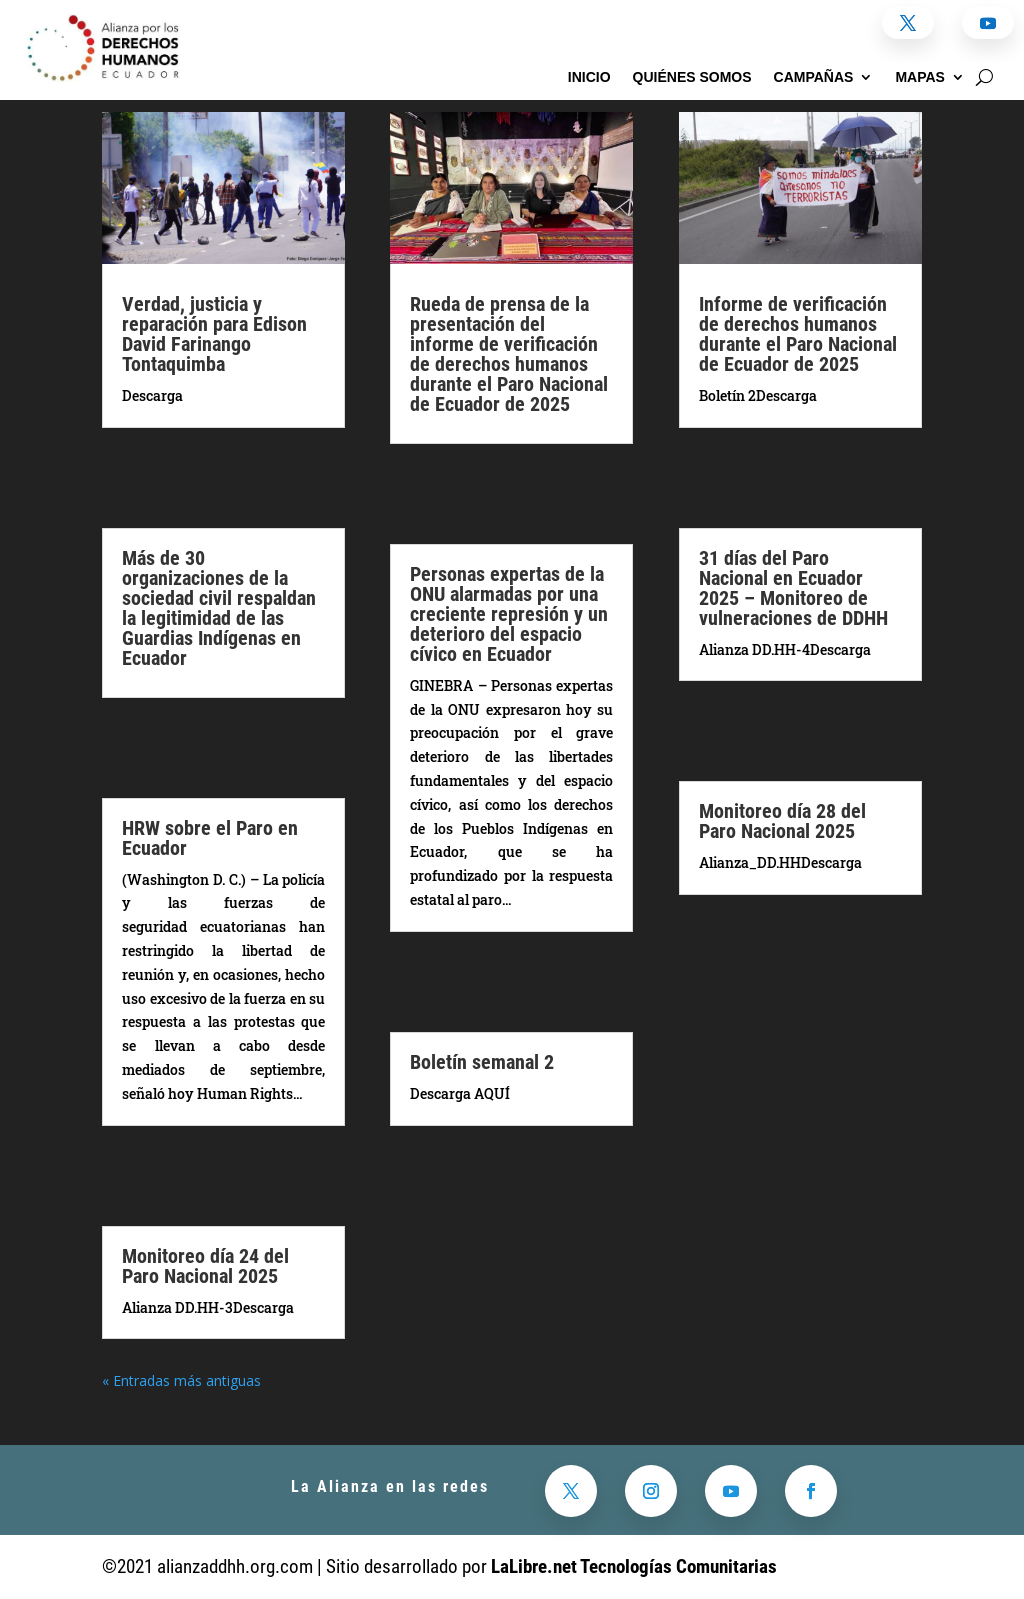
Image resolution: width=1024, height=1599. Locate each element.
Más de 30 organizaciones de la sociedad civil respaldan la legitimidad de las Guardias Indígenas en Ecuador (219, 608)
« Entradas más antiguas (181, 1380)
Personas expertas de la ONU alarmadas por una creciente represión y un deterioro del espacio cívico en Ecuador (509, 614)
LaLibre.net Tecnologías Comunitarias (634, 1566)
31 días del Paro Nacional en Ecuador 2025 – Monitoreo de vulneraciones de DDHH (793, 588)
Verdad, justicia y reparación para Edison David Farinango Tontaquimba (214, 334)
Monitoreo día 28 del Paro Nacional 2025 (782, 821)
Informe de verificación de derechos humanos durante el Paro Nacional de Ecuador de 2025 (798, 334)
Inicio (589, 77)
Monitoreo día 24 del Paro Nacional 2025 (205, 1266)
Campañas (814, 77)
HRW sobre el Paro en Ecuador (210, 838)
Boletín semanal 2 (482, 1062)
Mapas (920, 77)
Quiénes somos (692, 77)
